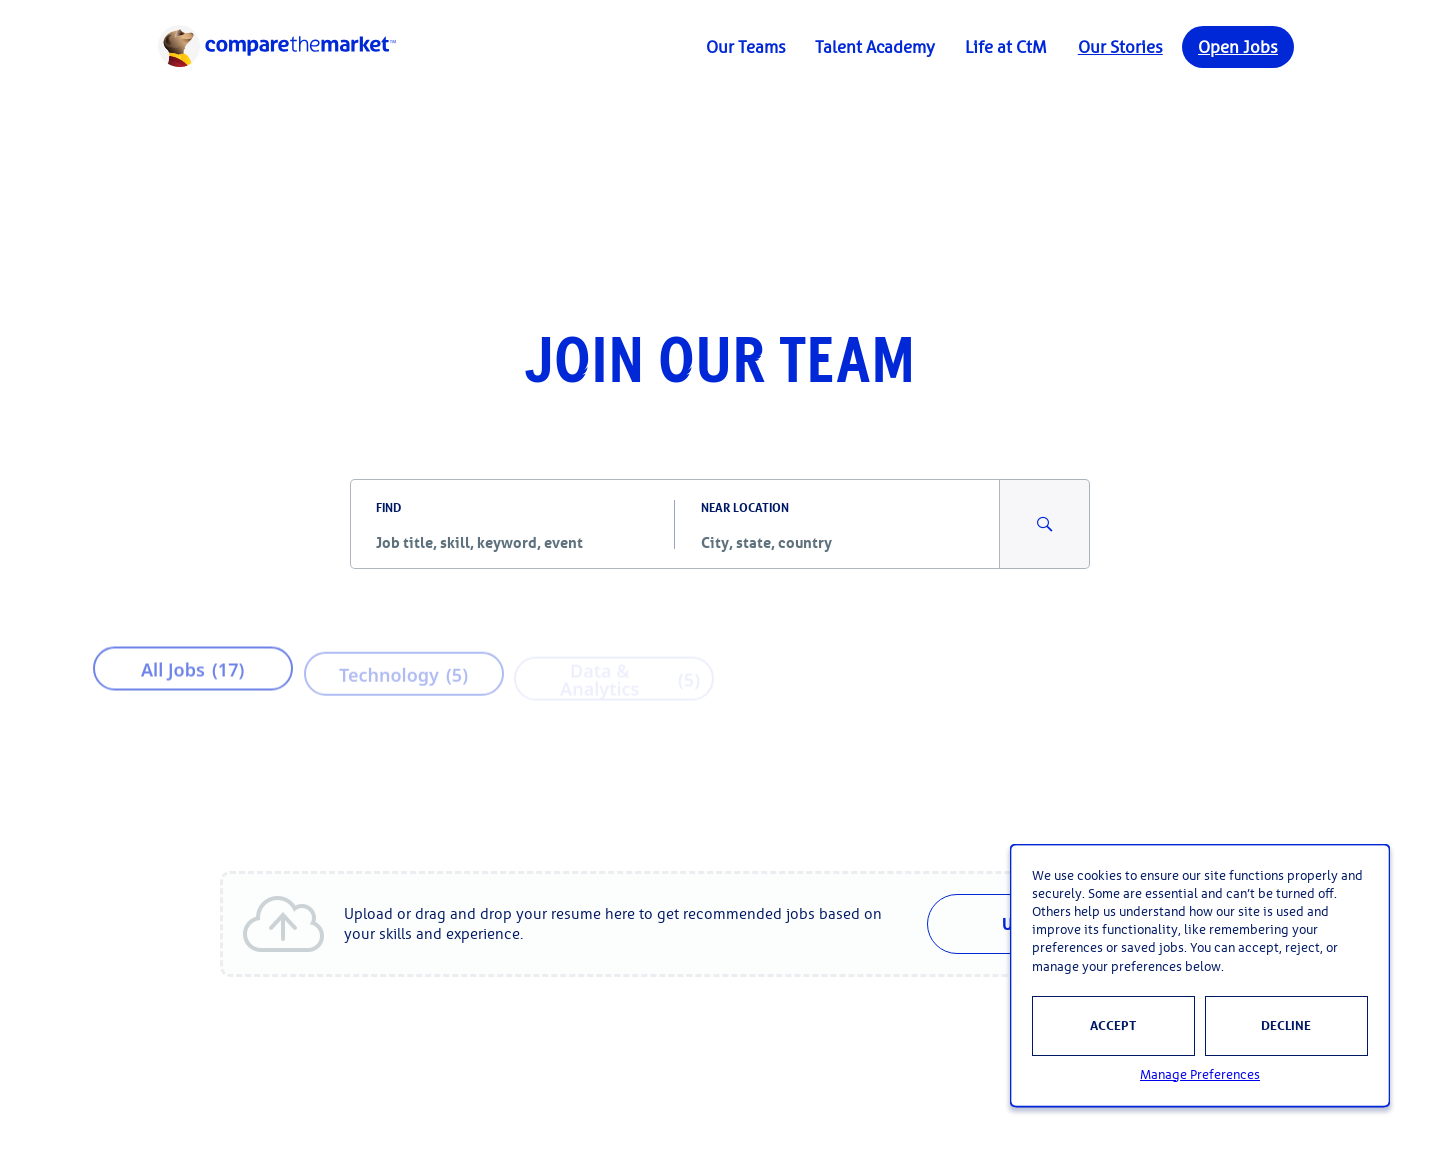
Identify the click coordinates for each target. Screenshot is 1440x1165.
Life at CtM (1005, 47)
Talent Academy (875, 47)
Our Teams (746, 47)
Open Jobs (1238, 47)
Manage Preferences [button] (1200, 1074)
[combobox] (512, 542)
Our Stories (1120, 47)
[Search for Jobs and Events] (1045, 524)
